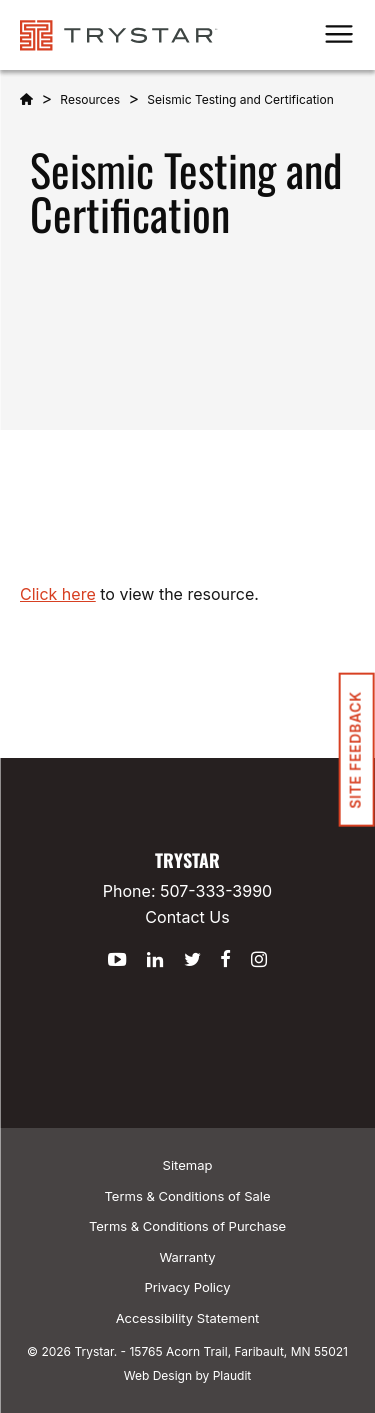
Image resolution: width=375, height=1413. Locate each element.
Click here (58, 594)
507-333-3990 (216, 891)
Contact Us (187, 917)
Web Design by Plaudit (187, 1375)
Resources (90, 99)
